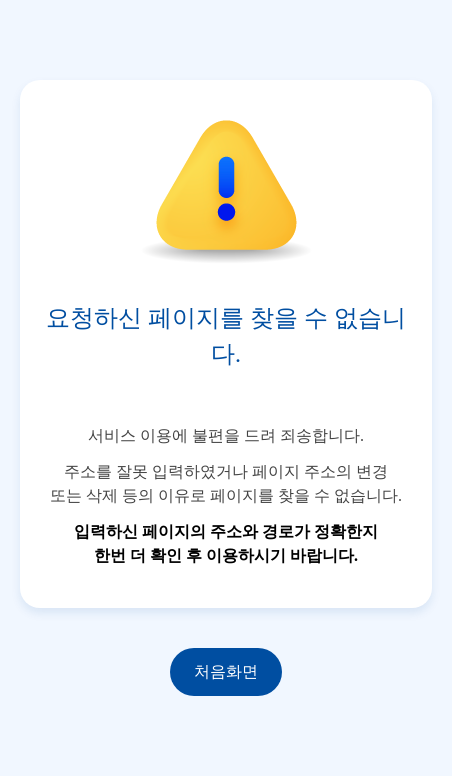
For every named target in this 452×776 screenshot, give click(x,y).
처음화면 (226, 671)
